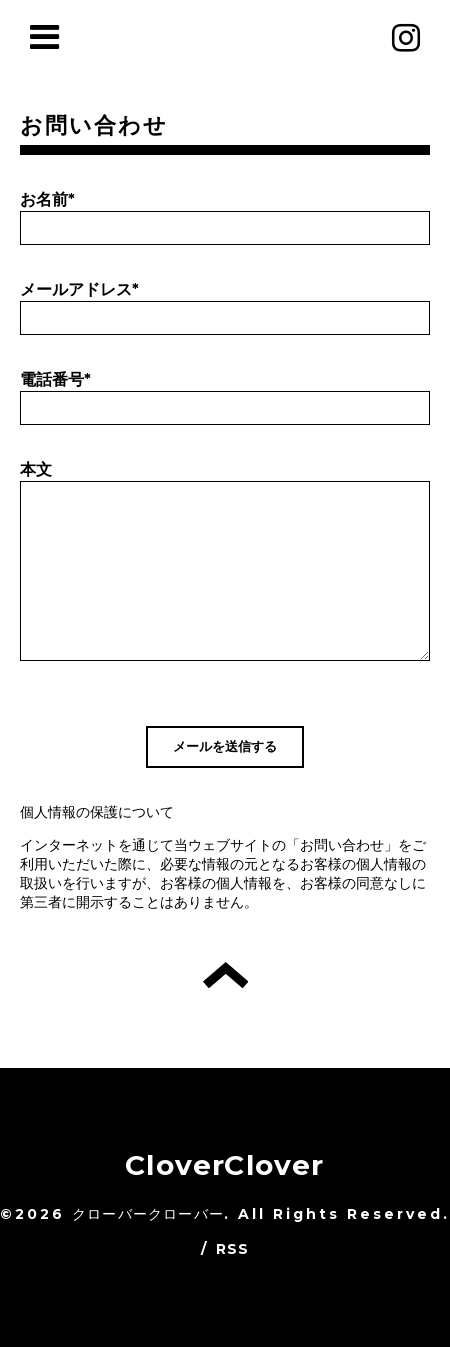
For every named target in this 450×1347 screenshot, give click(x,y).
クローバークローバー (148, 1214)
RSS (233, 1249)
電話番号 (55, 379)
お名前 (47, 199)
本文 (36, 469)
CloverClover (224, 1165)
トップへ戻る (225, 975)
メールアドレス (79, 289)
